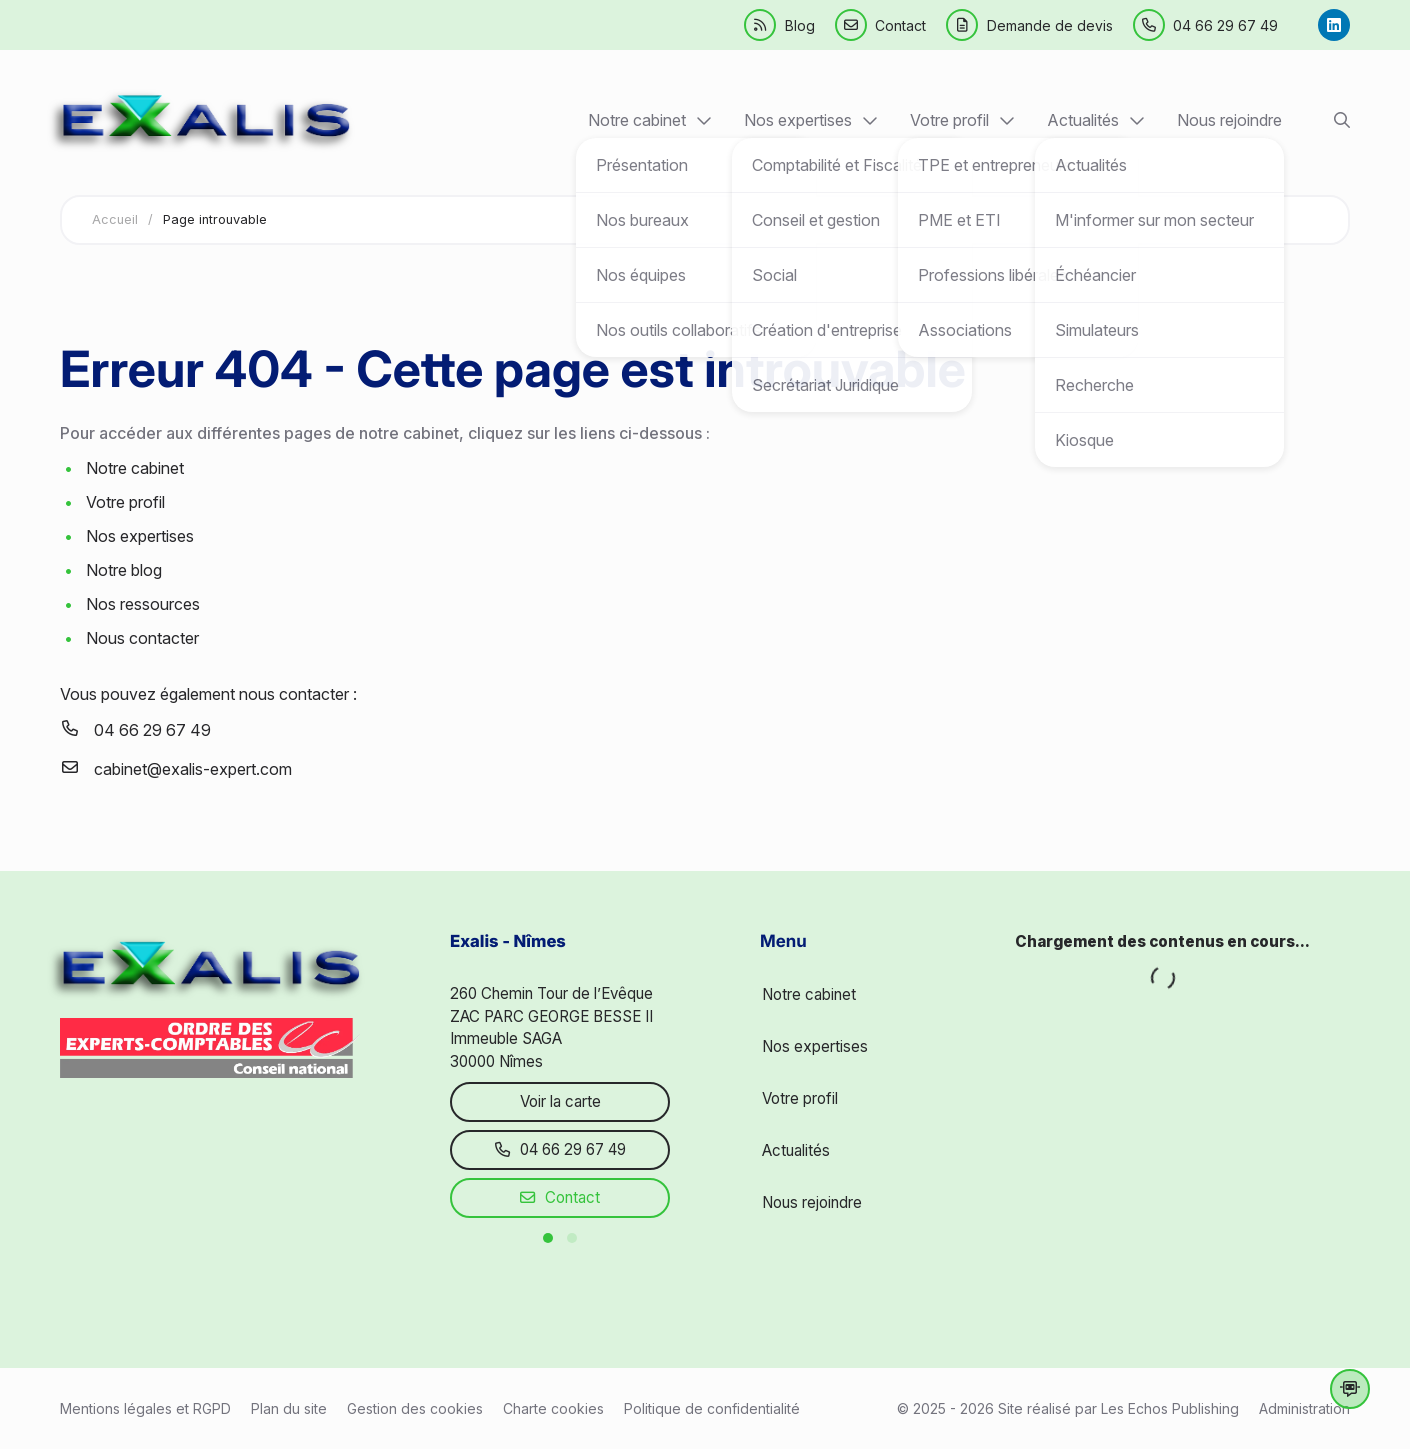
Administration (1304, 1408)
